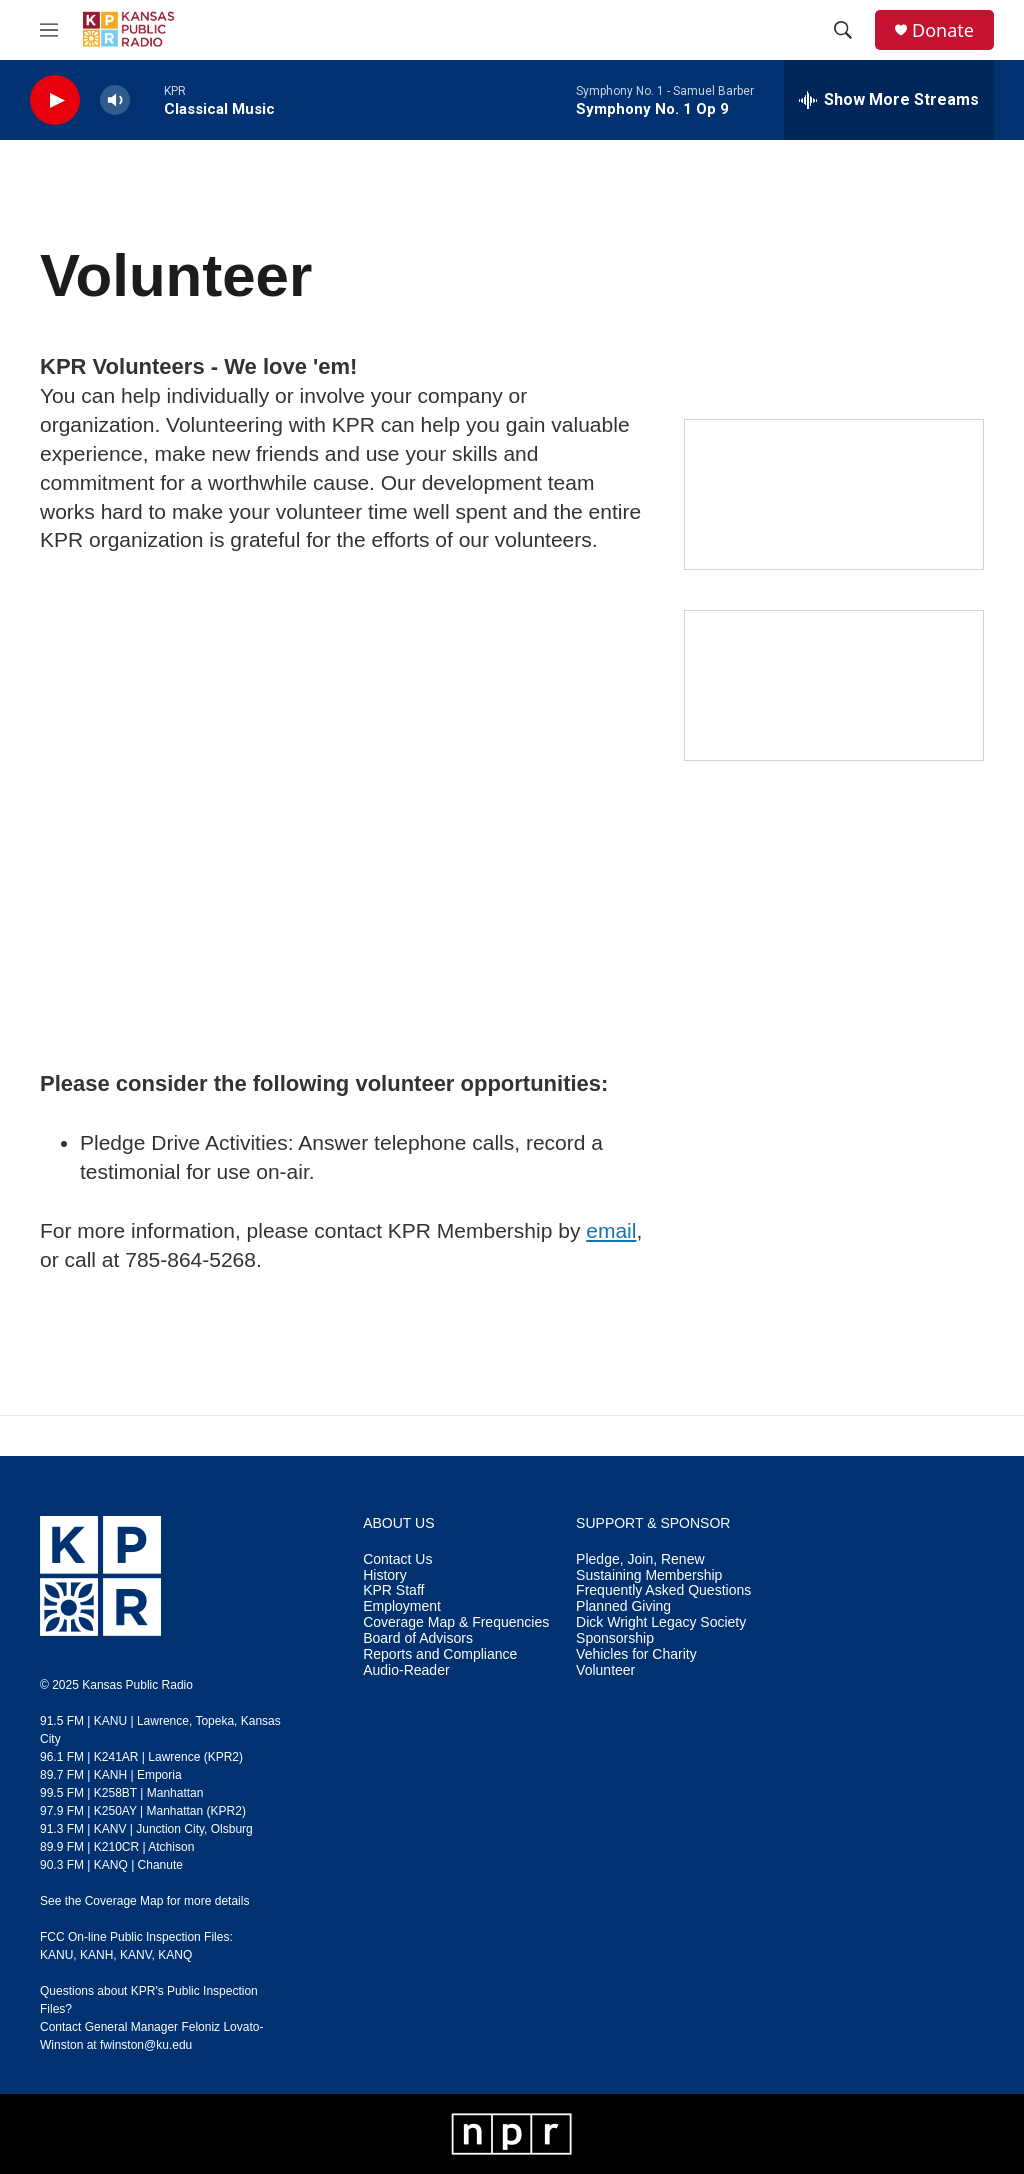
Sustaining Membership (649, 1575)
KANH (96, 1955)
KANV (136, 1955)
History (385, 1575)
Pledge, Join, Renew (640, 1559)
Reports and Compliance (440, 1654)
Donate (943, 30)
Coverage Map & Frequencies (456, 1622)
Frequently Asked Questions (663, 1590)
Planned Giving (623, 1606)
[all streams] (889, 100)
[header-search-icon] (843, 30)
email (611, 1230)
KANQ (175, 1955)
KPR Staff (393, 1590)
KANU (56, 1955)
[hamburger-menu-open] (49, 30)
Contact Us (397, 1559)
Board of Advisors (418, 1638)
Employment (402, 1606)
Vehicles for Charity (636, 1654)
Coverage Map (124, 1901)
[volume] (115, 100)
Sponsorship (615, 1638)
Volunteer (605, 1670)
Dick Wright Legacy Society (661, 1622)
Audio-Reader (406, 1670)
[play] (55, 100)
